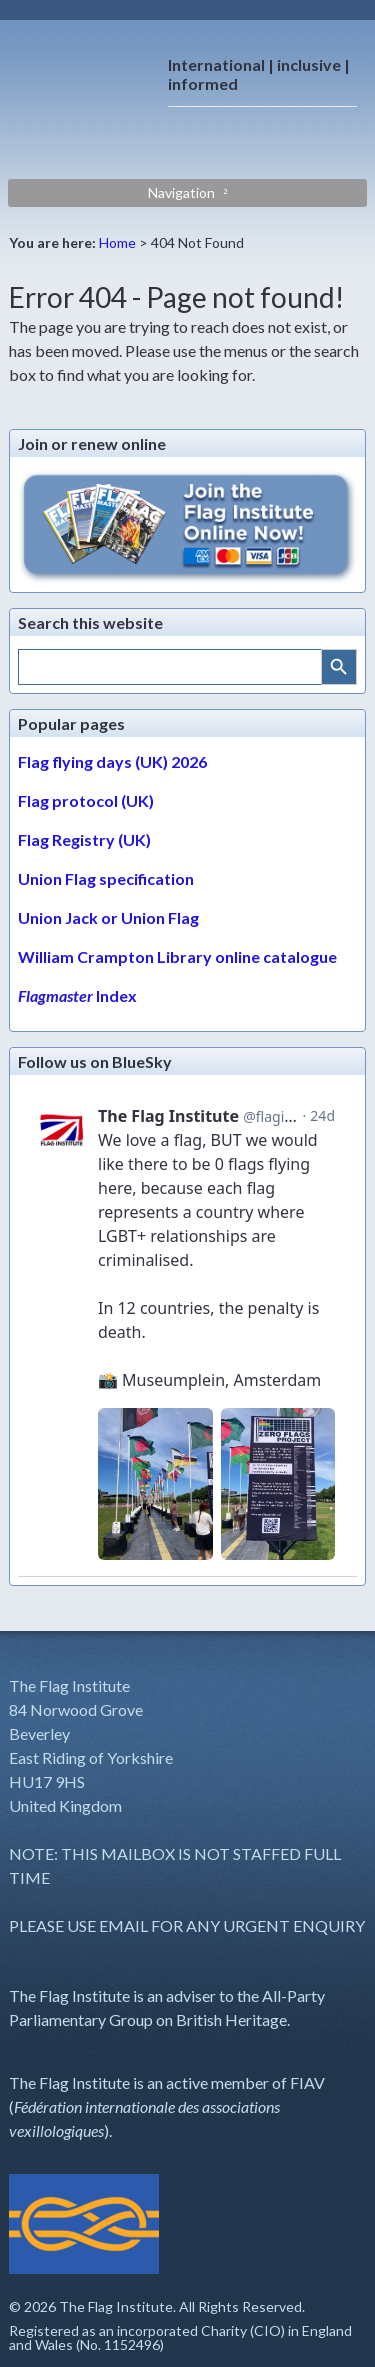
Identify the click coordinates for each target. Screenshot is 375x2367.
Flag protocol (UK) (86, 800)
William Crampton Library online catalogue (177, 956)
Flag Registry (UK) (84, 839)
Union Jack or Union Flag (108, 917)
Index (77, 995)
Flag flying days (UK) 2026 (112, 761)
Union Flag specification (106, 878)
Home (117, 242)
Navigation (181, 192)
